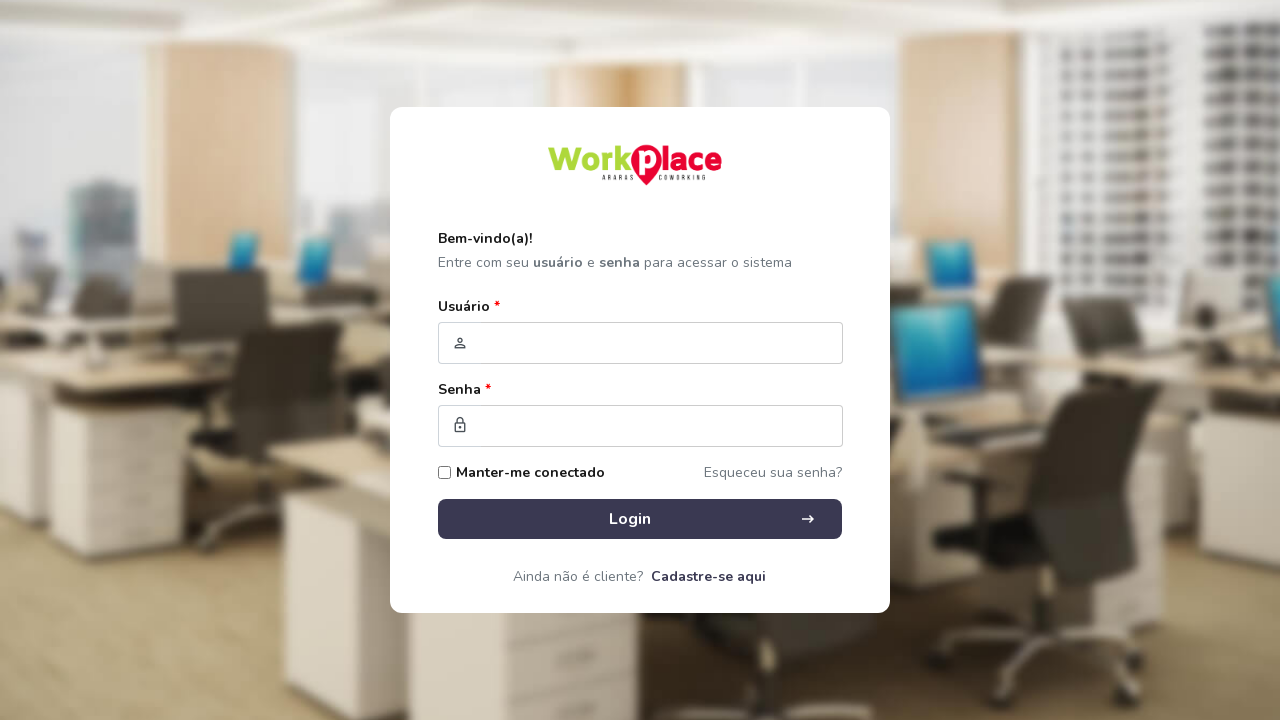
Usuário (469, 306)
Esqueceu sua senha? (773, 472)
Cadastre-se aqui (708, 576)
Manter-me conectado (530, 472)
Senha (464, 389)
